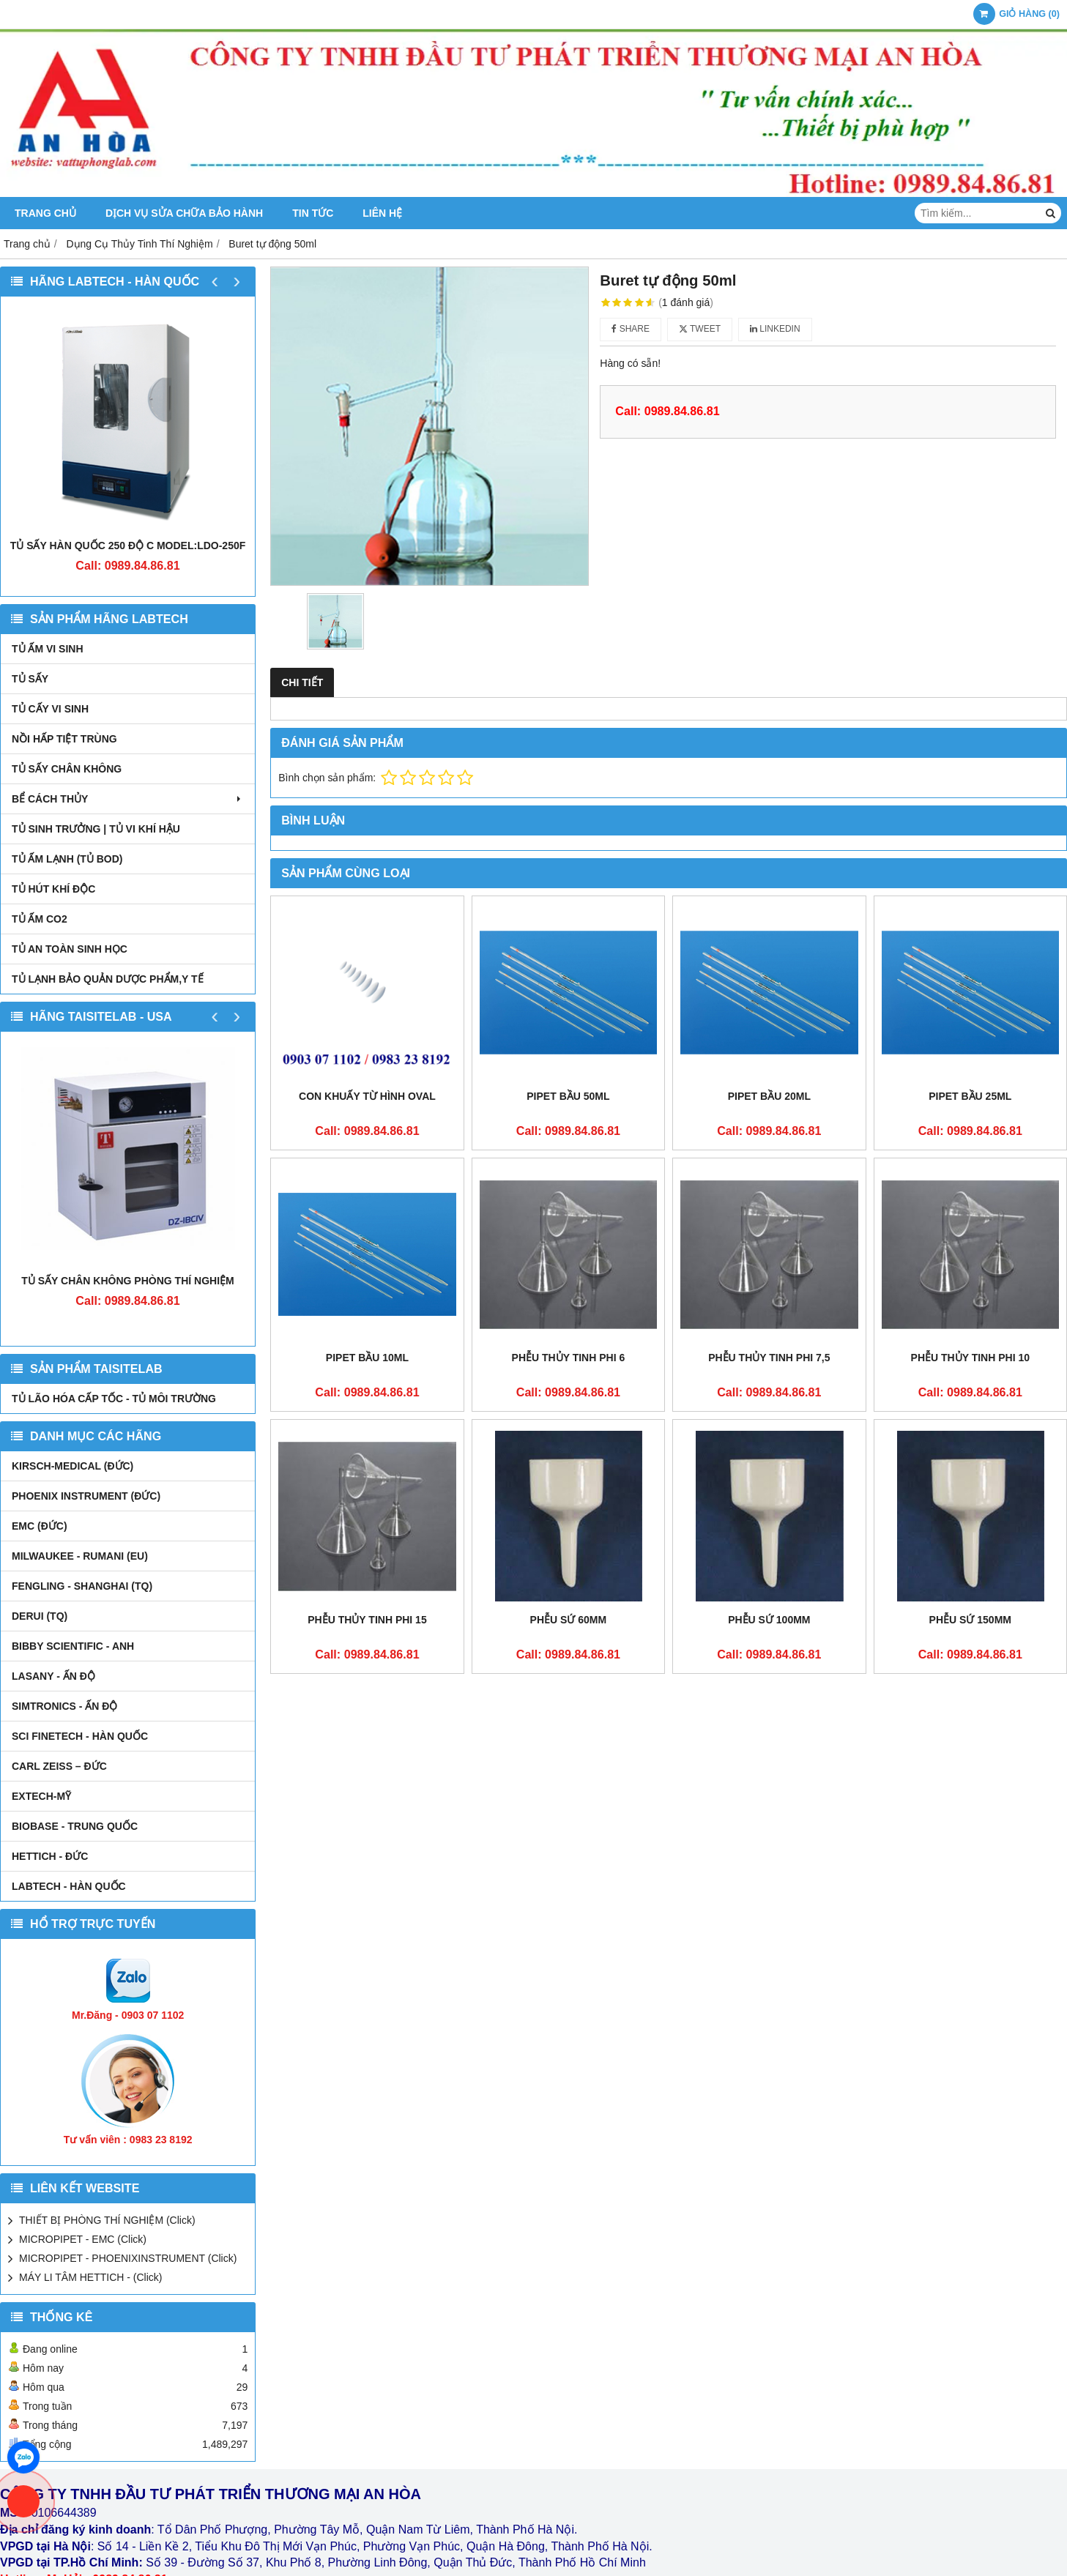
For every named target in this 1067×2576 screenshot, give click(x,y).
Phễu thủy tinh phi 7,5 (769, 1357)
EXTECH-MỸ (41, 1796)
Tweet (700, 329)
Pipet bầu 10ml (367, 1357)
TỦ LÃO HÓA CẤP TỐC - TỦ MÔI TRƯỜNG (114, 1398)
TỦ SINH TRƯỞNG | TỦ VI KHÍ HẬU (96, 829)
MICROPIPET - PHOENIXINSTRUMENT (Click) (128, 2258)
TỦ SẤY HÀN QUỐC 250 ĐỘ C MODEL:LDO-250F (128, 545)
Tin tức (312, 213)
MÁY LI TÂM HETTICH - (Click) (91, 2277)
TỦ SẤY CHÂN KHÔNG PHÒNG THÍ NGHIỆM (127, 1281)
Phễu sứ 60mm (568, 1620)
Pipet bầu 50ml (568, 1096)
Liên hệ (382, 213)
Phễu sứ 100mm (769, 1620)
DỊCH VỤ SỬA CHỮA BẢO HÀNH (184, 213)
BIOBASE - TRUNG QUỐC (75, 1826)
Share (630, 329)
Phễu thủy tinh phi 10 (970, 1357)
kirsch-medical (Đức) (72, 1466)
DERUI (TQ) (39, 1616)
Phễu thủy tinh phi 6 (568, 1357)
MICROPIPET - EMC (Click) (82, 2239)
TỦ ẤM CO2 (39, 919)
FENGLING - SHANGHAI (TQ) (82, 1586)
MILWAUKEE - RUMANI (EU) (80, 1556)
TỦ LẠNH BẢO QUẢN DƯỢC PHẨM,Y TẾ (108, 979)
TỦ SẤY (30, 679)
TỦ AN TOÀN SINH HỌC (69, 949)
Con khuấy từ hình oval (367, 1096)
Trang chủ (45, 213)
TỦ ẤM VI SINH (47, 649)
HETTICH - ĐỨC (50, 1856)
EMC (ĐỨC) (39, 1526)
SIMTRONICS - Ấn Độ (64, 1706)
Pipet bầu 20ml (769, 1096)
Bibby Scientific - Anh (73, 1646)
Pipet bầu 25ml (970, 1096)
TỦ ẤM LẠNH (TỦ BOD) (67, 859)
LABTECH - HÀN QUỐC (69, 1886)
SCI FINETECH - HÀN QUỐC (80, 1736)
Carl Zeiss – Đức (59, 1766)
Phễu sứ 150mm (970, 1620)
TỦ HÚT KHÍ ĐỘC (53, 889)
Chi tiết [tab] (302, 682)
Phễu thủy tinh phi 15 (367, 1620)
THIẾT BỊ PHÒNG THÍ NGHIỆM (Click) (107, 2220)
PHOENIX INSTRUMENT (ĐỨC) (86, 1496)
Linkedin (775, 329)
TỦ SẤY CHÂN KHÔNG (67, 769)
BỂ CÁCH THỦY (128, 799)
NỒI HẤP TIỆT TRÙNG (64, 739)
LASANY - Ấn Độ (53, 1676)
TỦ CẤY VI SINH (50, 709)
